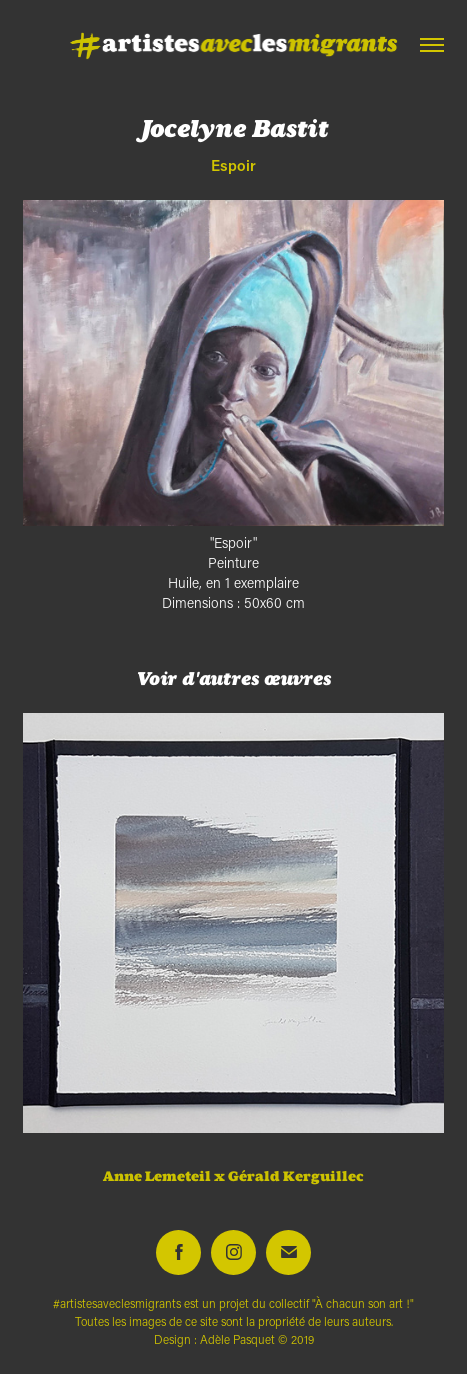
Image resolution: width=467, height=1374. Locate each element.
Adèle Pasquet (237, 1339)
